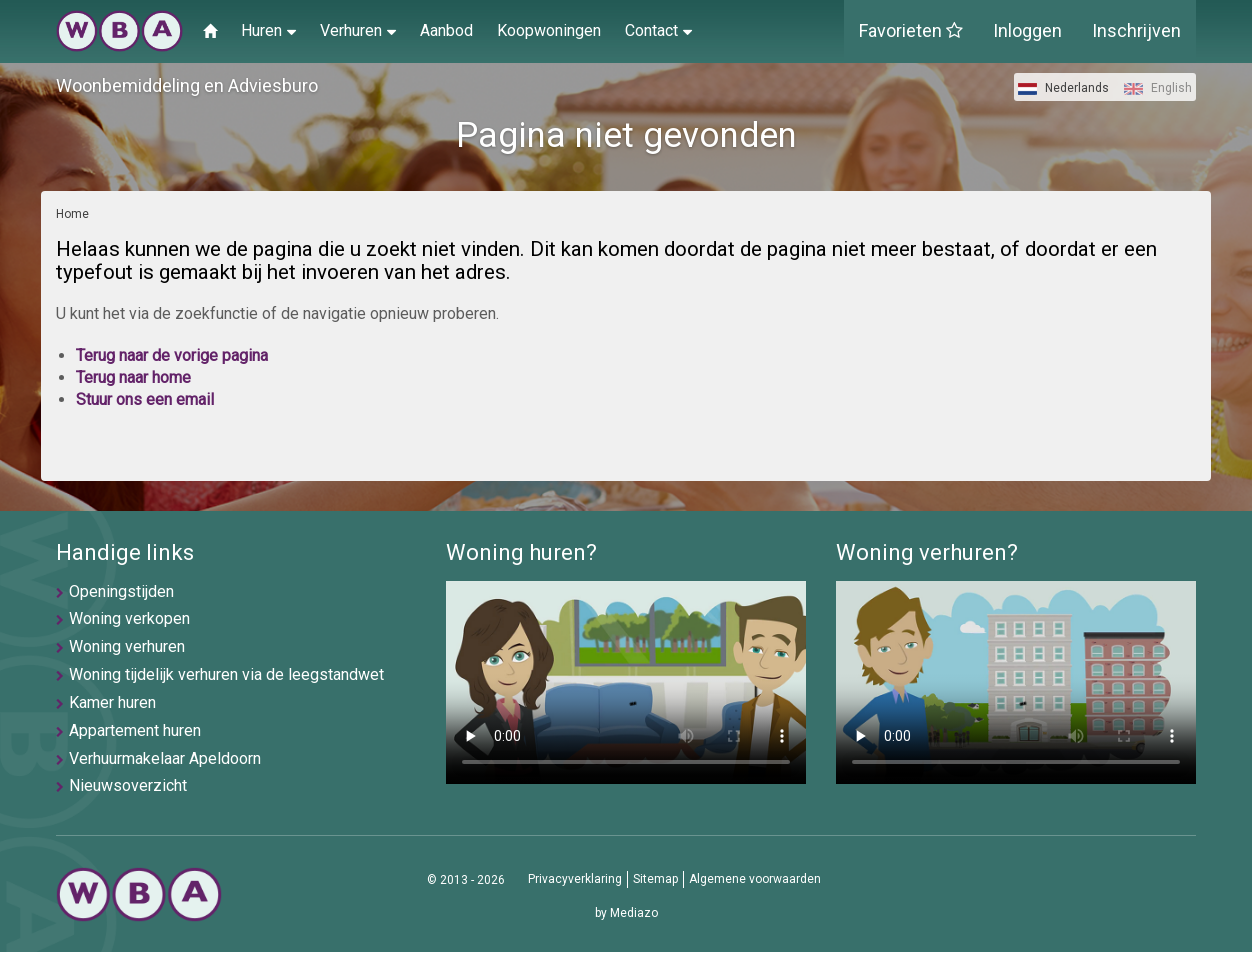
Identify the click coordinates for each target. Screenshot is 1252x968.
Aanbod (446, 30)
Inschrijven (1136, 30)
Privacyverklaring (575, 879)
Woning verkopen (129, 618)
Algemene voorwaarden (755, 879)
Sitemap (655, 879)
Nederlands (1063, 88)
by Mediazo (626, 913)
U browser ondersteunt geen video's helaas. (626, 682)
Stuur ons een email (145, 399)
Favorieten (911, 30)
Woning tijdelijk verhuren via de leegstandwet (226, 674)
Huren (268, 30)
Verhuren (358, 30)
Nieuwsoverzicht (128, 785)
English (1158, 88)
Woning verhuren (127, 646)
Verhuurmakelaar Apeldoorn (165, 758)
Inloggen (1027, 30)
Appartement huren (135, 730)
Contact (658, 30)
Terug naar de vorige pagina (172, 355)
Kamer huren (112, 702)
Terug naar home (133, 377)
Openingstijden (121, 591)
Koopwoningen (549, 30)
